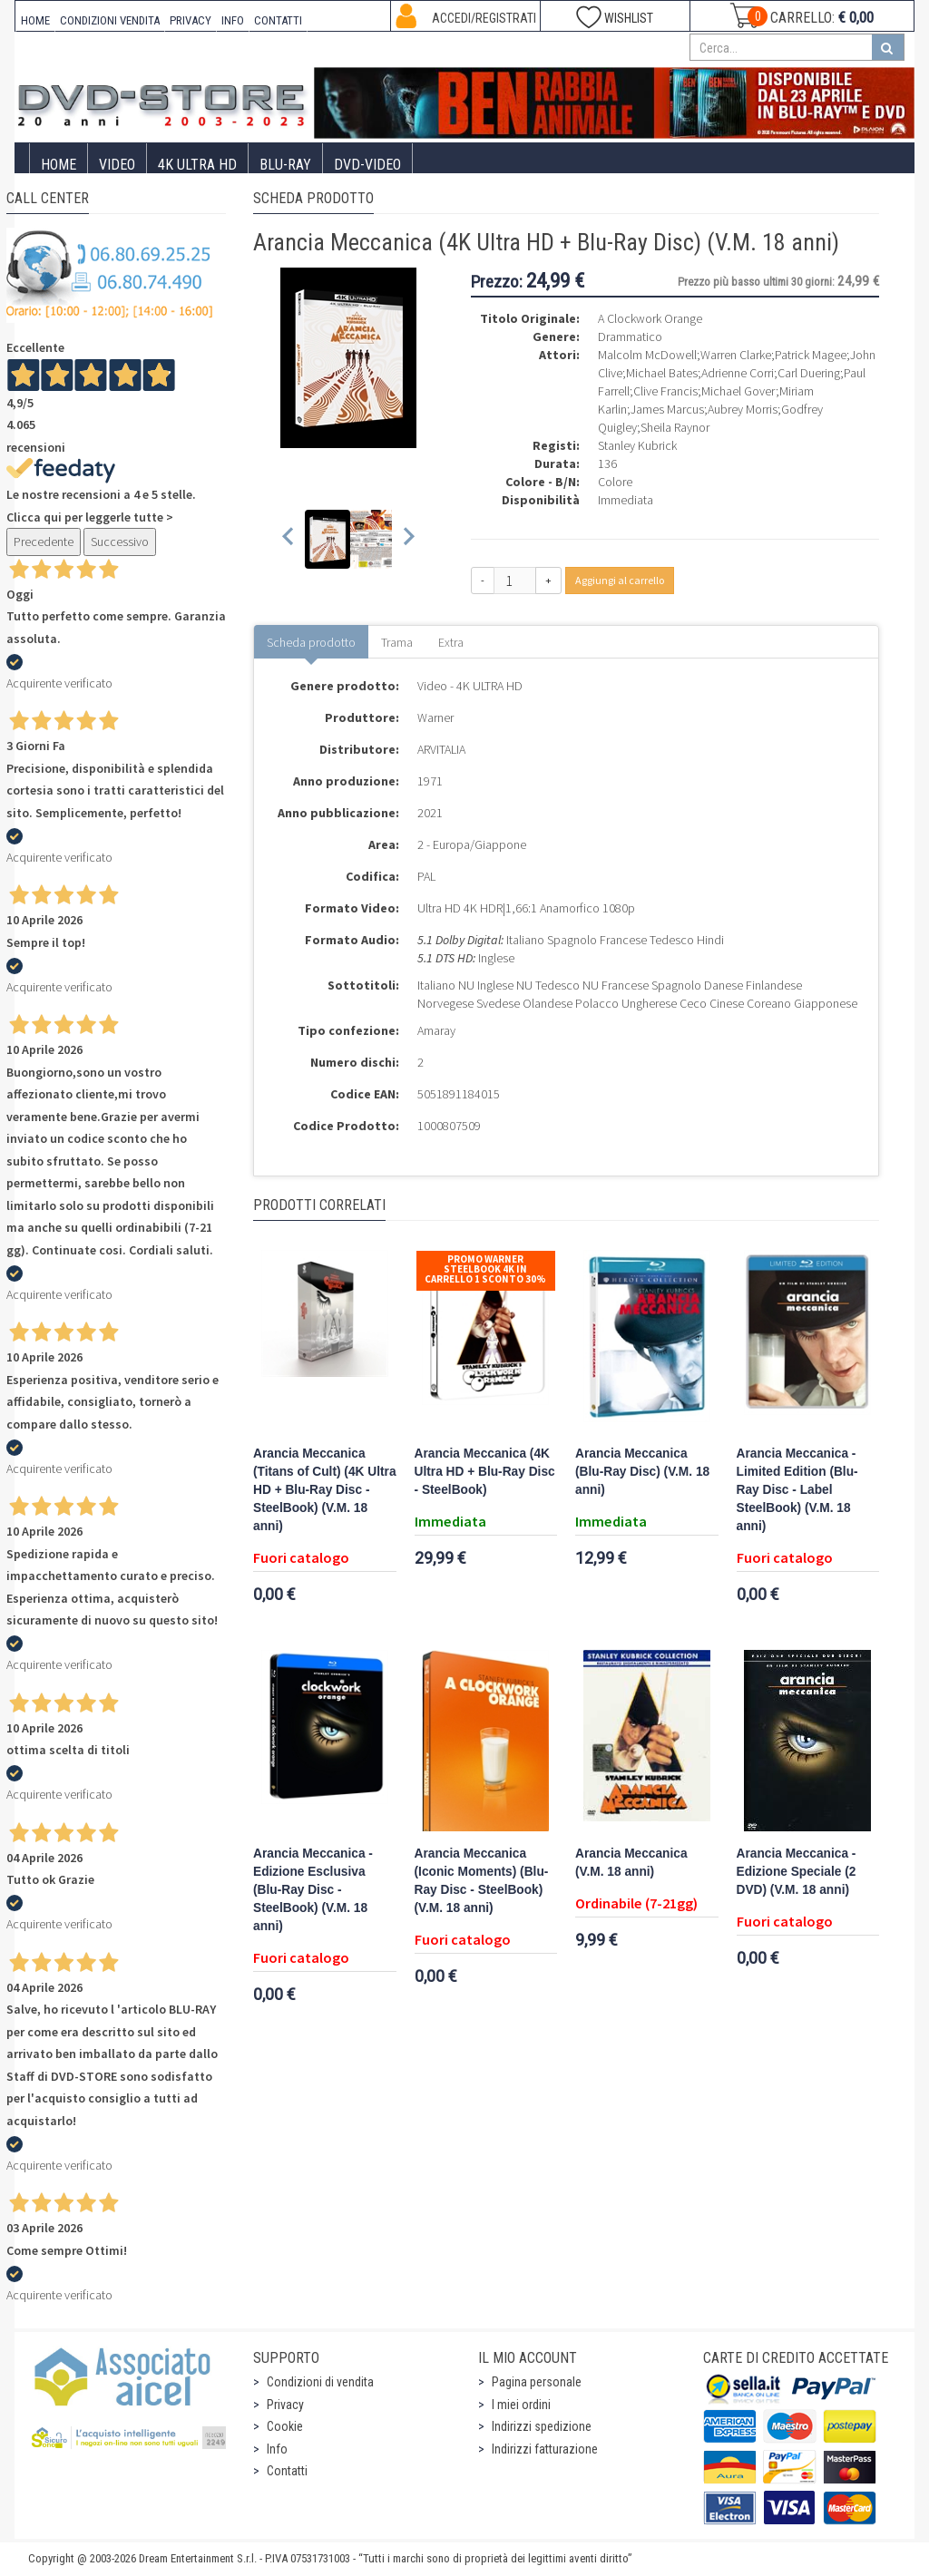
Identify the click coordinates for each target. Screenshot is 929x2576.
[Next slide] (407, 539)
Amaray (436, 1030)
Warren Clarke (735, 354)
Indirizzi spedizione (542, 2426)
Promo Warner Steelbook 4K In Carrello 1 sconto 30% (485, 1269)
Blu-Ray (285, 164)
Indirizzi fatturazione (545, 2449)
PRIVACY (190, 20)
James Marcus (667, 409)
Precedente (43, 541)
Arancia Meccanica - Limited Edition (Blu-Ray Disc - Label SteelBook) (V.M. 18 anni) (797, 1490)
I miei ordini (521, 2404)
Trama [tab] (397, 642)
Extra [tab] (451, 642)
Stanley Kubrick (637, 445)
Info (277, 2449)
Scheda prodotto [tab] (311, 642)
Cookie (285, 2426)
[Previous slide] (288, 539)
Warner (435, 717)
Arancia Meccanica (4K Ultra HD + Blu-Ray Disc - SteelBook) (485, 1472)
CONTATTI (278, 20)
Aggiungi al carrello (619, 580)
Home (58, 164)
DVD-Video (367, 164)
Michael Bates (662, 373)
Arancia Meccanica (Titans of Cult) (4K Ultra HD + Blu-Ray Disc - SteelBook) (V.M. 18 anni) (324, 1490)
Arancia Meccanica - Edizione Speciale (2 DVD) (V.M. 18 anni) (796, 1872)
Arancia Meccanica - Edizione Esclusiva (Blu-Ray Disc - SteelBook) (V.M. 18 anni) (313, 1890)
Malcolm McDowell (647, 354)
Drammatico (630, 336)
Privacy (285, 2404)
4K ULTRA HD (197, 164)
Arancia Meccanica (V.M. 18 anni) (631, 1862)
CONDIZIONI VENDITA (110, 20)
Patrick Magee (810, 354)
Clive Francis (665, 391)
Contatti (287, 2471)
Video (117, 164)
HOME (35, 20)
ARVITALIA (441, 749)
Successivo (120, 541)
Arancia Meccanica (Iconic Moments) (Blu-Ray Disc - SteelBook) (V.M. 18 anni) (482, 1881)
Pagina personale (537, 2382)
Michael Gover (738, 391)
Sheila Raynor (675, 427)
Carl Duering (808, 373)
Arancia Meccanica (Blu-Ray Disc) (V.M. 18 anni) (642, 1472)
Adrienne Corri (737, 373)
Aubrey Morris (742, 409)
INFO (232, 20)
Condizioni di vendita (320, 2382)
